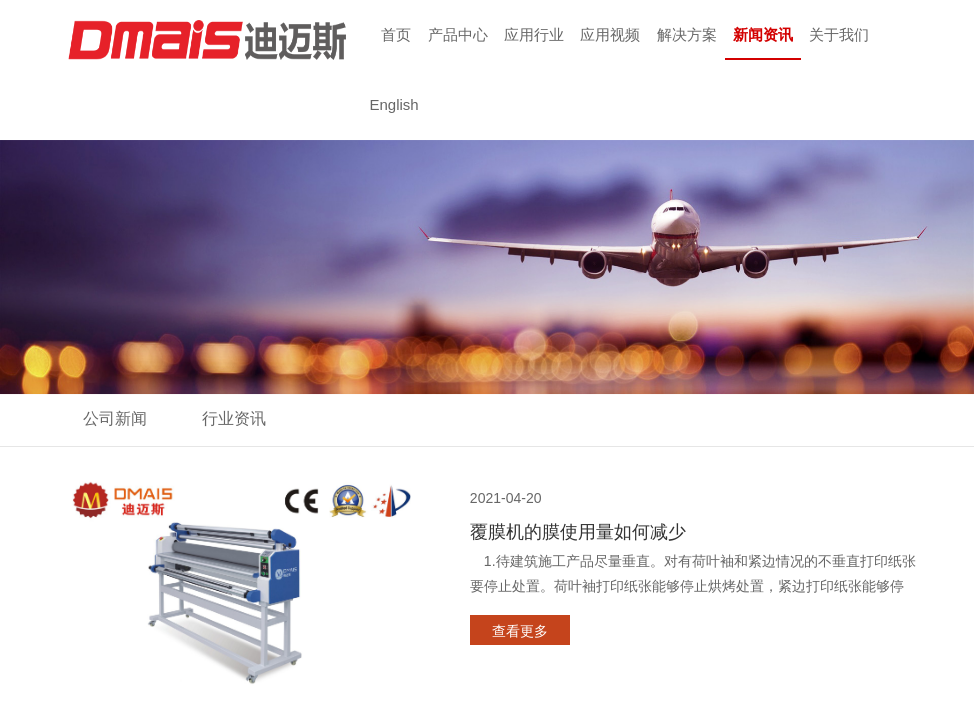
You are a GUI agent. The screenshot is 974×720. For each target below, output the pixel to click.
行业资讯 (234, 418)
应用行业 (534, 34)
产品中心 (458, 34)
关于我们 (839, 34)
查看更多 (520, 631)
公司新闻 (115, 418)
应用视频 (610, 34)
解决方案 (687, 34)
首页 (396, 34)
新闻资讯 (763, 34)
